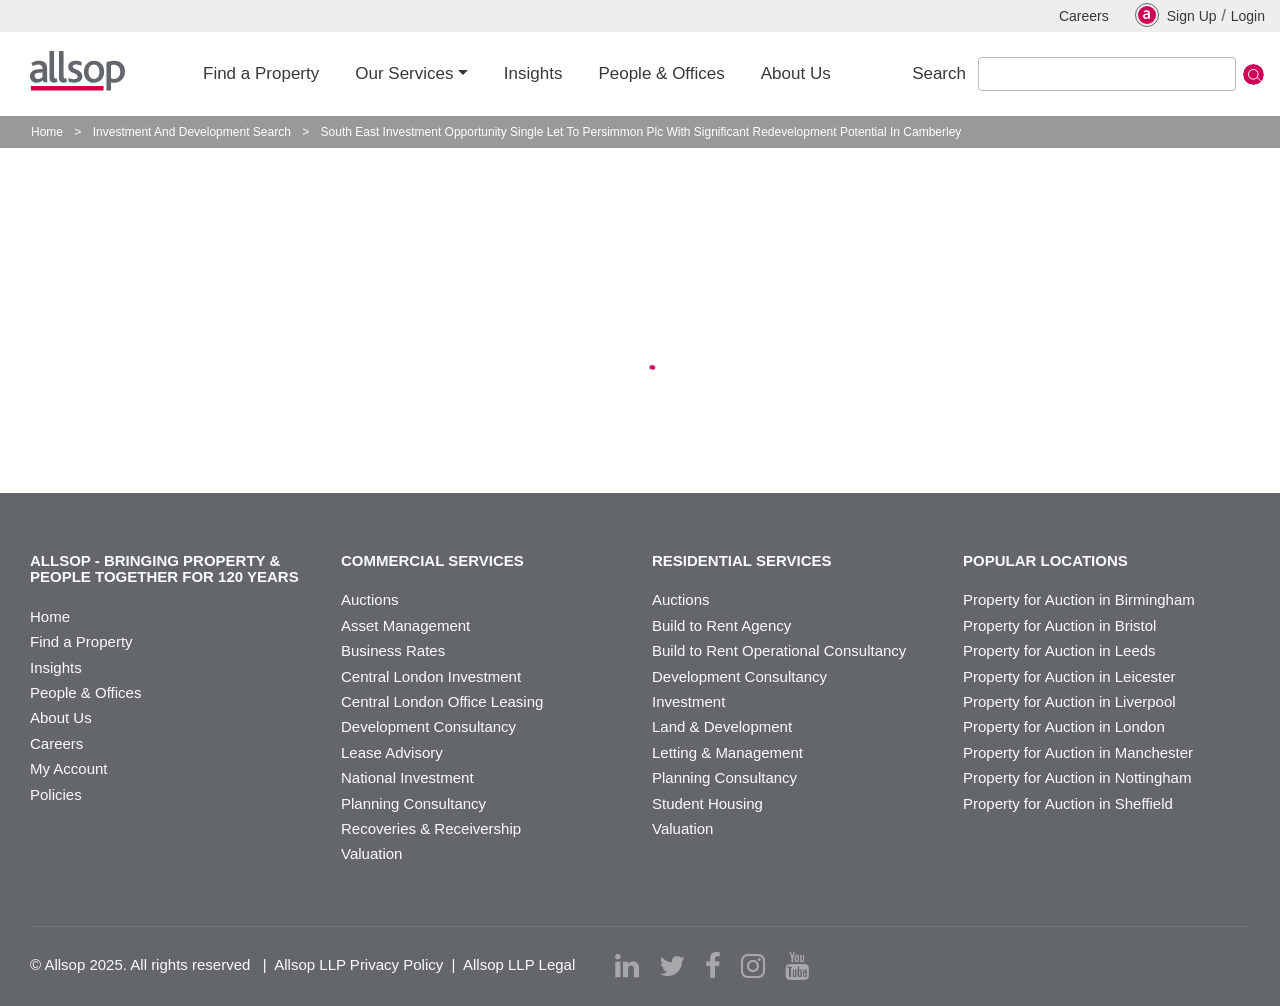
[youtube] (797, 966)
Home (47, 132)
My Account (69, 768)
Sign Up (1176, 15)
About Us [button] (796, 73)
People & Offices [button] (661, 73)
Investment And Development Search (192, 132)
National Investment (407, 777)
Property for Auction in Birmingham (1079, 599)
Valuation (371, 853)
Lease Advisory (392, 752)
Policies (56, 794)
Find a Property (81, 641)
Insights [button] (533, 73)
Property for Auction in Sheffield (1068, 803)
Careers (1084, 16)
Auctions (370, 599)
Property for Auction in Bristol (1059, 625)
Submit (1253, 74)
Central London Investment (431, 676)
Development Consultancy (428, 726)
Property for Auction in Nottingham (1077, 777)
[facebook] (713, 966)
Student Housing (707, 803)
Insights (56, 667)
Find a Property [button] (261, 73)
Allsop (77, 71)
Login (1248, 16)
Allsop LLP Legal (519, 964)
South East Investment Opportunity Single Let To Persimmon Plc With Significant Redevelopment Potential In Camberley (641, 132)
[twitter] (672, 966)
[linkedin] (627, 966)
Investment (688, 701)
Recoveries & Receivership (431, 828)
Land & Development (722, 726)
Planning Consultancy (413, 803)
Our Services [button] (404, 73)
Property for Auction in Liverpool (1069, 701)
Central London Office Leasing (442, 701)
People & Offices (85, 692)
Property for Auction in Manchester (1078, 752)
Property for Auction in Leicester (1069, 676)
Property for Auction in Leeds (1059, 650)
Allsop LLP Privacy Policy (358, 964)
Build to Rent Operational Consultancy (779, 650)
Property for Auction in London (1064, 726)
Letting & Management (727, 752)
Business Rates (393, 650)
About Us (61, 717)
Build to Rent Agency (721, 625)
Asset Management (405, 625)
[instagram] (753, 966)
